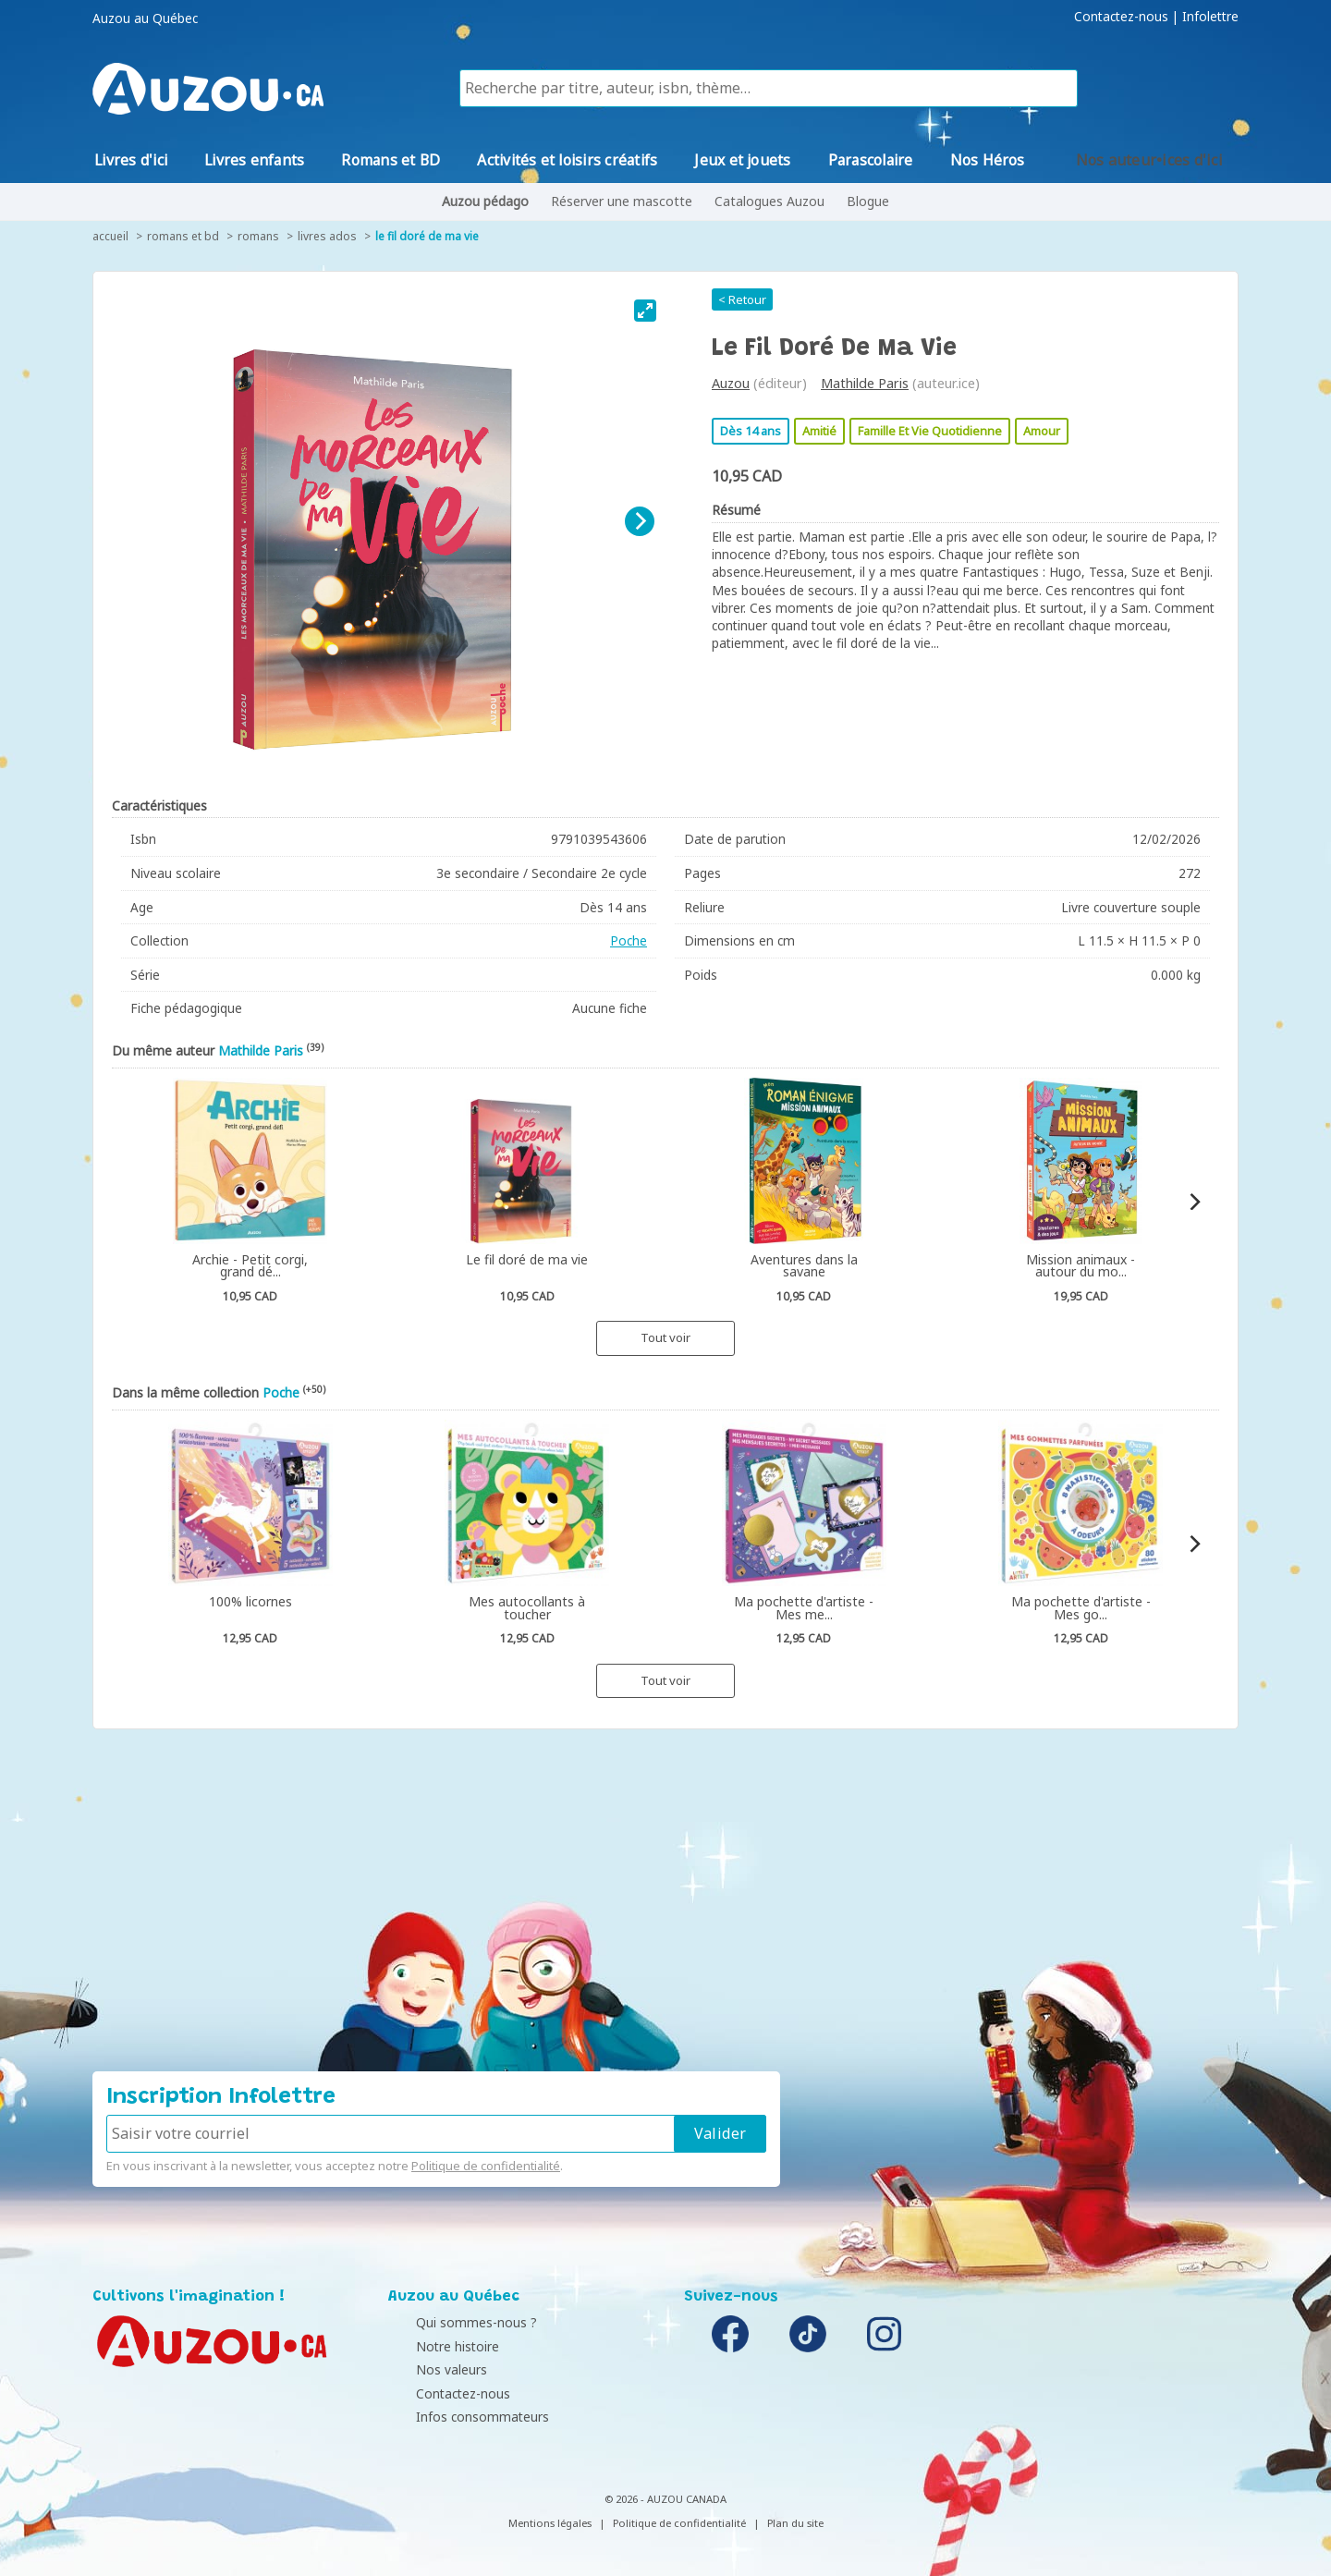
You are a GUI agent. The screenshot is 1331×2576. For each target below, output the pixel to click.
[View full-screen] (645, 310)
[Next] (639, 521)
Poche (628, 940)
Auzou (731, 383)
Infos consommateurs (459, 2416)
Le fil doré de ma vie (427, 236)
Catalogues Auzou (769, 201)
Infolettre (1210, 16)
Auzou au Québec (145, 18)
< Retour (742, 299)
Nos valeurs (428, 2369)
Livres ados (327, 236)
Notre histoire (434, 2346)
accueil (110, 236)
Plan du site (795, 2523)
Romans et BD (183, 236)
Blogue (868, 201)
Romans (258, 236)
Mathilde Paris (865, 383)
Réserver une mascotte (621, 201)
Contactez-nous (1121, 16)
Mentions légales (550, 2523)
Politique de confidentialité (485, 2165)
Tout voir (665, 1337)
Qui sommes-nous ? (453, 2322)
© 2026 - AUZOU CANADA (665, 2499)
